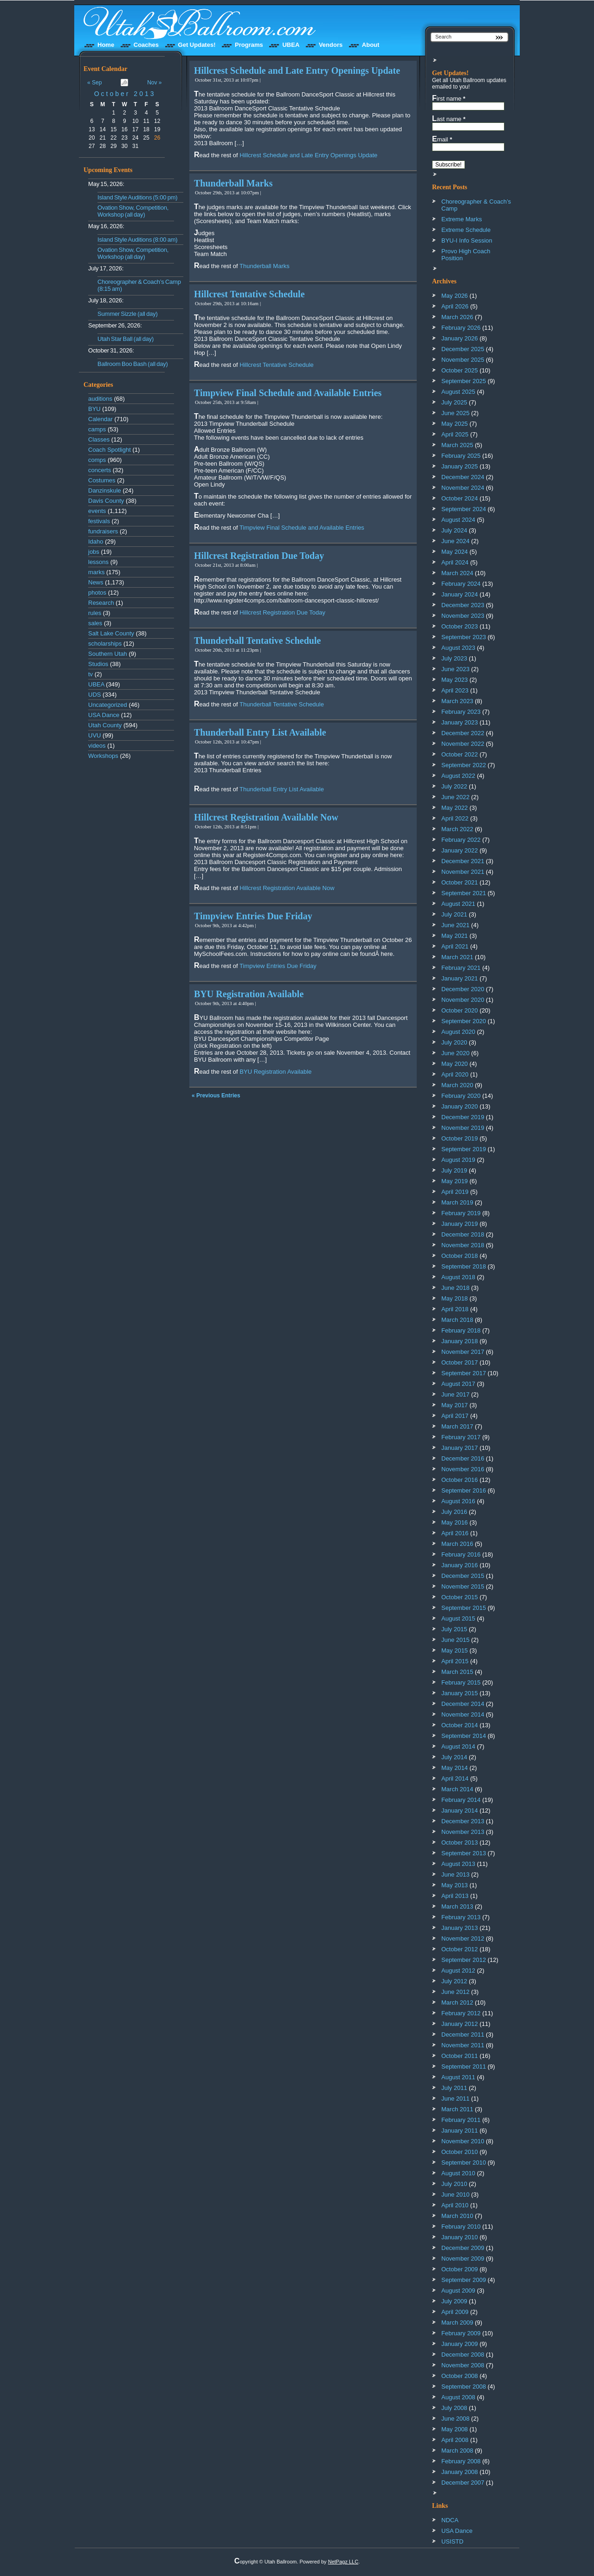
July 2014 (454, 1757)
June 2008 (455, 2418)
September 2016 (463, 1490)
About (371, 44)
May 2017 (454, 1405)
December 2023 (462, 605)
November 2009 (462, 2258)
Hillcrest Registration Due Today (259, 556)
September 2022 (463, 765)
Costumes (102, 480)
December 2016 (462, 1458)
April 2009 (455, 2311)
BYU (94, 408)
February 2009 (461, 2333)
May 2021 (454, 935)
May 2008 (454, 2429)
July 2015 (454, 1629)
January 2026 (459, 338)
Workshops (103, 755)
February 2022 (461, 839)
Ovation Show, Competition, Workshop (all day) (132, 211)
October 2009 (459, 2269)
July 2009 (454, 2301)
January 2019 (459, 1223)
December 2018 (462, 1234)
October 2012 (459, 1949)
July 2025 (454, 402)
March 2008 (457, 2450)
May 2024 (454, 551)
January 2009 (459, 2343)
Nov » (154, 82)
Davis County (106, 500)
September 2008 (463, 2386)
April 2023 (455, 690)
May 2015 (454, 1650)
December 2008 (462, 2354)
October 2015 (459, 1597)
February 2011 (461, 2119)
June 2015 (455, 1639)
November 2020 (462, 999)
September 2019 (463, 1149)
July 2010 (454, 2183)
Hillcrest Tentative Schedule (249, 294)
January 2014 (459, 1810)
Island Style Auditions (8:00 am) (137, 239)
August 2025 (458, 391)
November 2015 (462, 1586)
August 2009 (458, 2290)
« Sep (94, 82)
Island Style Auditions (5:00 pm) (137, 197)
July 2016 (454, 1511)
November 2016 (462, 1469)
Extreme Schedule (466, 229)
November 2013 (462, 1831)
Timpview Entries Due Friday (253, 916)
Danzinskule (104, 490)
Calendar (100, 419)
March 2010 (457, 2215)
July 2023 (454, 658)
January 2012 (459, 2023)
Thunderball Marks (233, 183)
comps (97, 459)
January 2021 (459, 978)
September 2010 (463, 2162)
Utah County (105, 725)
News (95, 582)
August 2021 (458, 903)
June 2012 (455, 1991)
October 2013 (125, 93)
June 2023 (455, 669)
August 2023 (458, 647)
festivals (99, 521)
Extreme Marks (461, 219)
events (97, 510)
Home (105, 44)
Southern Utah (107, 653)
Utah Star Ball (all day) (125, 338)
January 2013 (459, 1927)
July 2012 (454, 1981)
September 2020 (463, 1021)
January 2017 (459, 1447)
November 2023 (462, 615)
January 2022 (459, 850)
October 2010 (459, 2151)
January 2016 (459, 1565)
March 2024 (457, 573)
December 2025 (462, 349)
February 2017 (461, 1437)
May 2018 (454, 1298)
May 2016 (454, 1522)
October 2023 (459, 626)
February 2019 (461, 1213)
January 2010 (459, 2237)
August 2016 (458, 1501)
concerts (99, 470)
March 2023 (457, 701)
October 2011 (459, 2055)
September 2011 (463, 2066)
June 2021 (455, 925)
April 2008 (455, 2439)
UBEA (290, 44)
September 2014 (463, 1735)
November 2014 (462, 1714)
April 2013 (455, 1895)
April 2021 (455, 946)
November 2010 (462, 2141)
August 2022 (458, 775)
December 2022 (462, 733)
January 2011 (459, 2130)
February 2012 (461, 2013)
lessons (98, 561)
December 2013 (462, 1821)
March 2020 (457, 1085)
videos (97, 745)
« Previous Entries (216, 1095)
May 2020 (454, 1063)
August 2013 (458, 1863)
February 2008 (461, 2461)
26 (157, 138)
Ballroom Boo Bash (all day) (132, 363)
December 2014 (462, 1703)
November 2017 (462, 1351)
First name (448, 98)
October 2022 (459, 754)
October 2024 (459, 498)
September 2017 (463, 1373)
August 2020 (458, 1031)
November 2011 (462, 2045)
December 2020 (462, 989)
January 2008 (459, 2471)
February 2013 (461, 1917)
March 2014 (457, 1789)
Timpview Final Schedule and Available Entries (287, 393)
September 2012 (463, 1959)
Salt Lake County (111, 633)
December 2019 (462, 1117)
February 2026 (461, 327)
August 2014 (458, 1746)
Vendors (330, 44)
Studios (98, 663)
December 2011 (462, 2034)
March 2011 (457, 2109)
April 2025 (455, 434)
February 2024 (461, 583)
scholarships (105, 643)
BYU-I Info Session (466, 240)
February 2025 (461, 455)
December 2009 (462, 2247)
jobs (93, 551)
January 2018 (459, 1341)
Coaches (146, 44)
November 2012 (462, 1938)
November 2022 (462, 743)
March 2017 (457, 1426)
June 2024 (455, 541)
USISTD (452, 2541)
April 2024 (455, 562)
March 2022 (457, 829)
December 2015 (462, 1575)
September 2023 (463, 637)
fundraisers (103, 531)
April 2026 (455, 306)
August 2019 (458, 1159)
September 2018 (463, 1266)
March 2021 (457, 957)
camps (97, 429)
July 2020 (454, 1042)
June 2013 (455, 1874)
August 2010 (458, 2173)
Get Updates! (197, 44)
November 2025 (462, 359)
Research (101, 602)
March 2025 (457, 445)
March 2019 (457, 1202)
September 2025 (463, 381)
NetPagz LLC (343, 2561)
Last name (448, 118)
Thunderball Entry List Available (260, 732)
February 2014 (461, 1799)
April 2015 (455, 1661)
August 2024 (458, 519)
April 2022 (455, 818)
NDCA (449, 2520)
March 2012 (457, 2002)
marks (96, 572)
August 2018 (458, 1277)
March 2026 (457, 317)
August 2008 (458, 2397)
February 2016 (461, 1554)
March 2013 (457, 1906)
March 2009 (457, 2322)
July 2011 (454, 2087)
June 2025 (455, 413)
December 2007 (462, 2482)
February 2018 (461, 1330)
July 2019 (454, 1170)
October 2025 (459, 370)
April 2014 (455, 1778)
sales (95, 623)
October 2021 (459, 882)
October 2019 (459, 1138)
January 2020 (459, 1106)
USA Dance (103, 714)
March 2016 (457, 1543)
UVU (94, 735)
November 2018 (462, 1245)
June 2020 (455, 1053)
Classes (99, 439)
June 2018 (455, 1287)
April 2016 (455, 1533)
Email (442, 139)
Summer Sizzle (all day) (127, 313)
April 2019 (455, 1191)
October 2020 (459, 1010)
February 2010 (461, 2226)
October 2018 (459, 1255)
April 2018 (455, 1309)
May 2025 (454, 423)
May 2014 (454, 1767)
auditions (100, 398)
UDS (94, 694)
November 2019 (462, 1127)
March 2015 (457, 1671)
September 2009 (463, 2279)
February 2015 (461, 1682)
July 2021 (454, 914)
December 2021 (462, 861)
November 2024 (462, 487)
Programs (249, 44)
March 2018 (457, 1319)
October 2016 (459, 1479)
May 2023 (454, 679)
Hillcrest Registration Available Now (266, 817)
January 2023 (459, 722)
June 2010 (455, 2194)
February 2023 (461, 711)
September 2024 (463, 509)
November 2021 (462, 871)
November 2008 (462, 2365)
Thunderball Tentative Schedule (257, 640)
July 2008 (454, 2407)
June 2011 (455, 2098)
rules (94, 612)
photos (97, 592)
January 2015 (459, 1693)
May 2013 (454, 1885)
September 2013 (463, 1853)
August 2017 (458, 1383)
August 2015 (458, 1618)
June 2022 (455, 797)
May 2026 (454, 295)
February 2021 (461, 967)
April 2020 (455, 1074)
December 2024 (462, 477)
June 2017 (455, 1394)
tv (90, 674)
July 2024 (454, 530)
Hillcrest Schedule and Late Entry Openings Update (297, 70)
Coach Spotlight (109, 449)
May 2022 (454, 807)
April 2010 (455, 2205)
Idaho (95, 541)
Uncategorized (107, 704)
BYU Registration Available (248, 994)
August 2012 (458, 1970)
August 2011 (458, 2077)
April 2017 (455, 1415)
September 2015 (463, 1607)
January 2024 (459, 594)
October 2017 (459, 1362)
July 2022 (454, 786)
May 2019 (454, 1181)
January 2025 (459, 466)
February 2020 (461, 1095)
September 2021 (463, 893)
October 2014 (459, 1725)
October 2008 (459, 2375)
